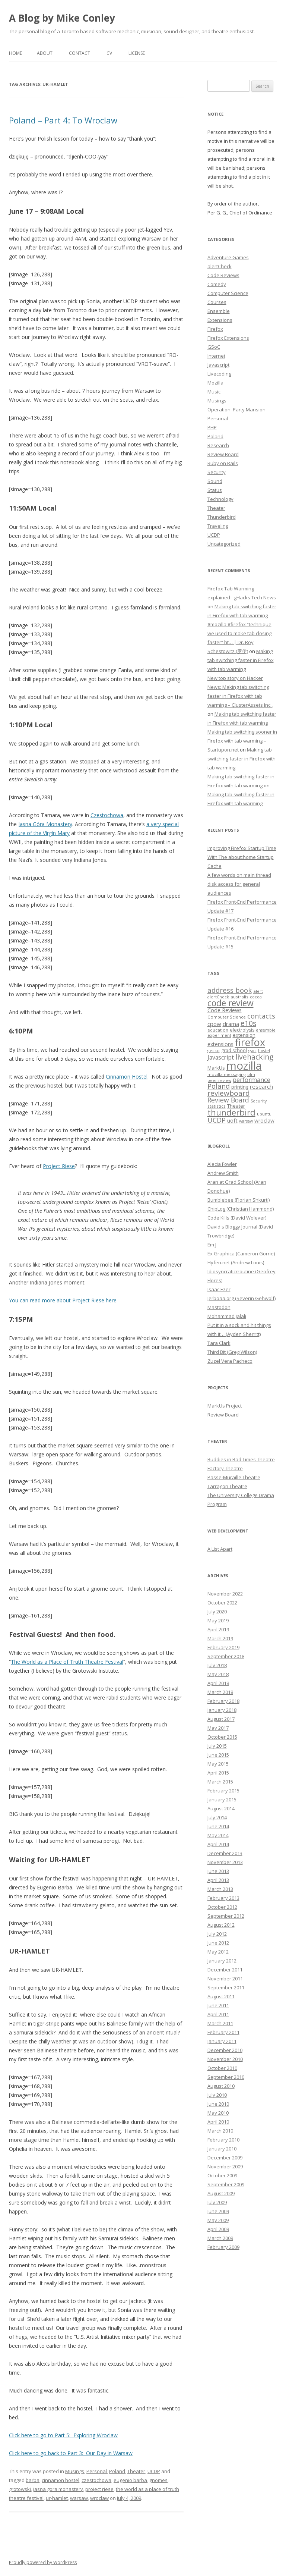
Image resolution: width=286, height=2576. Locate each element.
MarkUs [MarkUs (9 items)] (216, 1067)
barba (32, 2480)
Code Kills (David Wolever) (236, 1217)
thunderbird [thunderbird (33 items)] (231, 1112)
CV (109, 53)
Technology (220, 499)
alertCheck (219, 266)
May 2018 (218, 1674)
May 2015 (218, 1763)
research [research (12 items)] (261, 1086)
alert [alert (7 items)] (258, 991)
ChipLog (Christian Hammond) (240, 1208)
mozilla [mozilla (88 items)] (244, 1065)
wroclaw (99, 2498)
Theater (136, 2471)
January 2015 (221, 1799)
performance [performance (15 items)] (251, 1079)
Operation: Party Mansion (236, 409)
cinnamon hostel (60, 2480)
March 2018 (220, 1692)
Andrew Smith (223, 1173)
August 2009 (221, 2193)
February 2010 (223, 2139)
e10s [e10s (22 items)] (248, 1023)
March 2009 (220, 2238)
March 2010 (220, 2130)
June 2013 (218, 1871)
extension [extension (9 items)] (244, 1035)
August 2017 (221, 1719)
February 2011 (223, 2032)
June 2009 (218, 2211)
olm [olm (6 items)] (251, 1074)
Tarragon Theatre (227, 1486)
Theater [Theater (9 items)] (236, 1105)
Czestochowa (106, 815)
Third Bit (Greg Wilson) (232, 1352)
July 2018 (217, 1665)
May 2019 (218, 1620)
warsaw (79, 2498)
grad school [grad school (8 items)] (234, 1050)
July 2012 (217, 1933)
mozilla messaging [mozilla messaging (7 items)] (226, 1074)
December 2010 (224, 2050)
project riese (99, 2489)
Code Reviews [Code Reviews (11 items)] (224, 1010)
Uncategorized (224, 543)
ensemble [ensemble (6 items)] (266, 1030)
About (45, 53)
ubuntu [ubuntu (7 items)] (264, 1114)
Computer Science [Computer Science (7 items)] (226, 1017)
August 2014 (221, 1808)
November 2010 (225, 2059)
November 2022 (225, 1593)
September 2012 (225, 1916)
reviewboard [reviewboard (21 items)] (228, 1093)
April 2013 (218, 1880)
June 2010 (218, 2103)
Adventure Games (228, 257)
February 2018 (223, 1701)
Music (213, 391)
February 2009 (223, 2247)
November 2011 (225, 1978)
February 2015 (223, 1790)
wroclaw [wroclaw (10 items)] (264, 1120)
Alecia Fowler (222, 1164)
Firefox (215, 329)
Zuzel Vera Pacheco (229, 1361)
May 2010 (218, 2112)
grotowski (20, 2489)
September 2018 (225, 1656)
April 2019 (218, 1629)
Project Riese (59, 1166)
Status (214, 490)
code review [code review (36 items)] (230, 1003)
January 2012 (221, 1960)
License (136, 53)
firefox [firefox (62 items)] (250, 1042)
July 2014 (217, 1817)
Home (15, 53)
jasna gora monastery (58, 2489)
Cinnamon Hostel (126, 1076)
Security (216, 472)
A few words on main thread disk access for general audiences (239, 884)
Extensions (219, 320)
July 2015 (217, 1745)
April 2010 (218, 2121)
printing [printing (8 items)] (239, 1087)
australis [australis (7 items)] (239, 997)
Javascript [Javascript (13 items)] (220, 1057)
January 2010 (221, 2148)
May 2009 (218, 2220)
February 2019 (223, 1647)
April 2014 (218, 1844)
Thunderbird (221, 517)
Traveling (217, 526)
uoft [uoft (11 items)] (232, 1120)
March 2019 (220, 1638)
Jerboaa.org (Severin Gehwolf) (241, 1298)
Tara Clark (219, 1343)
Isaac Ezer (219, 1289)
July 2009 (217, 2202)
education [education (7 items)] (217, 1030)
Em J (211, 1244)
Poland (117, 2471)
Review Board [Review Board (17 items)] (228, 1099)
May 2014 (218, 1835)
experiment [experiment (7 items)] (219, 1035)
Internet (216, 355)
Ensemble (218, 311)
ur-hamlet (57, 2498)
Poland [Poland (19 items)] (218, 1086)
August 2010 (221, 2086)
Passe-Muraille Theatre (233, 1477)
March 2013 (220, 1889)
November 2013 (225, 1862)
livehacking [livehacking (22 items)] (254, 1057)
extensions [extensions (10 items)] (220, 1044)
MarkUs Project (224, 1405)
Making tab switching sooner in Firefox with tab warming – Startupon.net (242, 740)
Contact (79, 53)
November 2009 (225, 2166)
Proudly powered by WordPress (43, 2562)
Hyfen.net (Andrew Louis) (235, 1262)
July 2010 (217, 2095)
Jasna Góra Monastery (45, 824)
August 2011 (221, 1996)
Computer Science (227, 293)
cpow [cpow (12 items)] (214, 1023)
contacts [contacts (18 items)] (261, 1015)
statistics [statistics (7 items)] (216, 1106)
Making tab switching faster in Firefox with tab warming (240, 660)
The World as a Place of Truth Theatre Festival (67, 1661)
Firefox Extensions (228, 338)
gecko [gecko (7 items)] (213, 1050)
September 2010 (225, 2077)
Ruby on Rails (222, 463)
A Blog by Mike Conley (62, 18)
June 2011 (218, 2005)
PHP (212, 427)
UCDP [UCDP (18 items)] (216, 1120)
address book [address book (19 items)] (229, 990)
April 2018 (218, 1683)
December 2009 (224, 2157)
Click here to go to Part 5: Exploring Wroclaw (63, 2435)
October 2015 (222, 1736)
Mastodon (219, 1307)
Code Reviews (223, 275)
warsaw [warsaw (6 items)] (246, 1121)
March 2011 (220, 2023)
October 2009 (222, 2175)
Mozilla (215, 382)
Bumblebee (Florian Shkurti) (238, 1199)
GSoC (213, 346)
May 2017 (218, 1728)
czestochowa (96, 2480)
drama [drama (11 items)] (231, 1023)
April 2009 (218, 2229)
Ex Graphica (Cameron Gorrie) (241, 1253)
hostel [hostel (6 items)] (264, 1050)
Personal (96, 2471)
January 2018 (221, 1710)
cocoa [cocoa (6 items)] (256, 997)
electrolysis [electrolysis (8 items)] (242, 1030)
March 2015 (220, 1781)
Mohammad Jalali (226, 1316)
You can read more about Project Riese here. (63, 1300)
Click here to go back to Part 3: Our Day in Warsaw (71, 2453)
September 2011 (225, 1987)
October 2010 (222, 2068)
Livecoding (219, 373)
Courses (216, 302)
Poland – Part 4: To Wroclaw (63, 120)
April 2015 (218, 1772)
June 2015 (218, 1754)
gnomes (158, 2480)
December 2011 (224, 1969)
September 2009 (225, 2184)
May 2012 (218, 1951)
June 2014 (218, 1826)
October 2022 (222, 1602)
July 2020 (217, 1611)
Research (218, 445)
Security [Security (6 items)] (259, 1101)
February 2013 (223, 1898)
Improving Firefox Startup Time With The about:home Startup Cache (241, 857)
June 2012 (218, 1942)
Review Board (223, 454)
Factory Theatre (225, 1468)
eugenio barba (130, 2480)
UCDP (153, 2471)
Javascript (218, 364)
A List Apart (219, 1549)
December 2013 (224, 1853)
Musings (74, 2471)
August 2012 (221, 1924)
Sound (214, 481)
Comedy (216, 284)
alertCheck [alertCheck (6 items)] (218, 997)
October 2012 (222, 1907)
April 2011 (218, 2014)
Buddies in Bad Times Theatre (241, 1459)
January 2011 (221, 2041)
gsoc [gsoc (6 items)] (252, 1050)
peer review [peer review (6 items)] (219, 1080)
